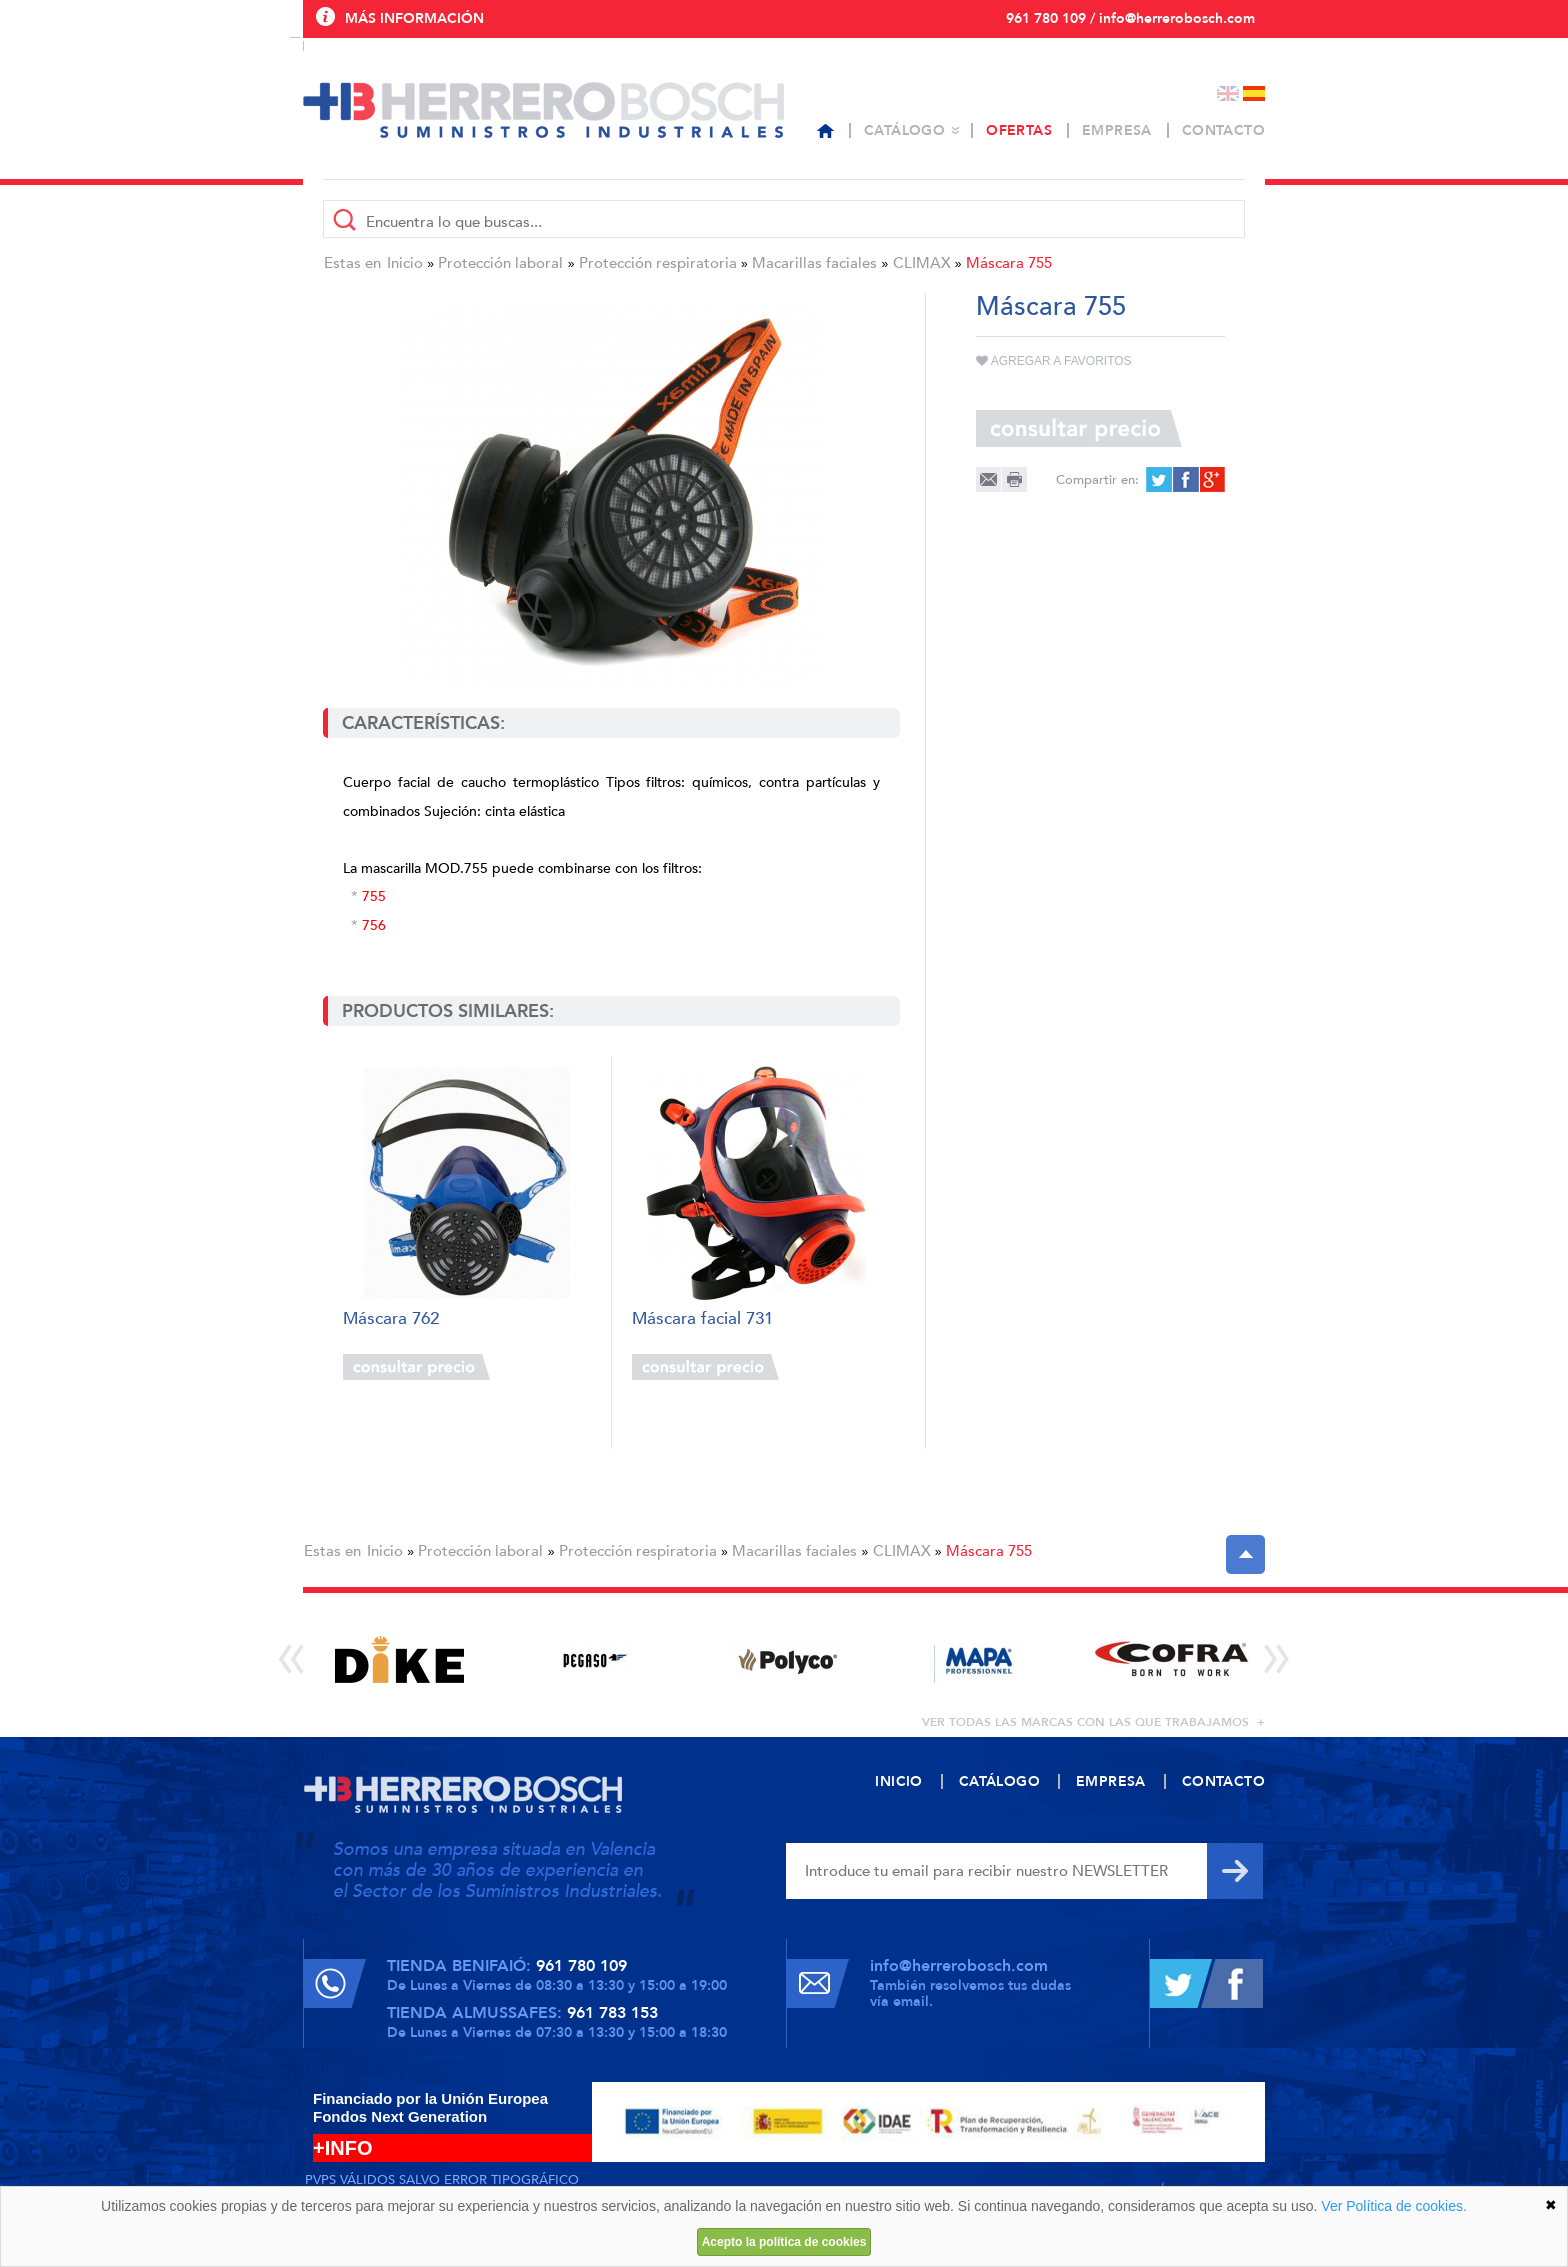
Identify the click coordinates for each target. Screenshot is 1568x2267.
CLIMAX (922, 263)
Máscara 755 (1009, 263)
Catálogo (904, 130)
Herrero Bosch (543, 110)
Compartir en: (1097, 480)
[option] (399, 1659)
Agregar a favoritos (1054, 361)
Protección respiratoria (658, 263)
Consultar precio (416, 1367)
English (1228, 93)
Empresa (1117, 130)
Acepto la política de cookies (784, 2242)
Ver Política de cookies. (1394, 2206)
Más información (414, 18)
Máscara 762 (391, 1319)
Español (1254, 93)
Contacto (1223, 130)
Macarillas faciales (814, 263)
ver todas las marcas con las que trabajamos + (1093, 1722)
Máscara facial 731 (702, 1319)
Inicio (405, 263)
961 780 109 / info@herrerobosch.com (1130, 18)
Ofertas (1019, 130)
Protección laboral (500, 263)
